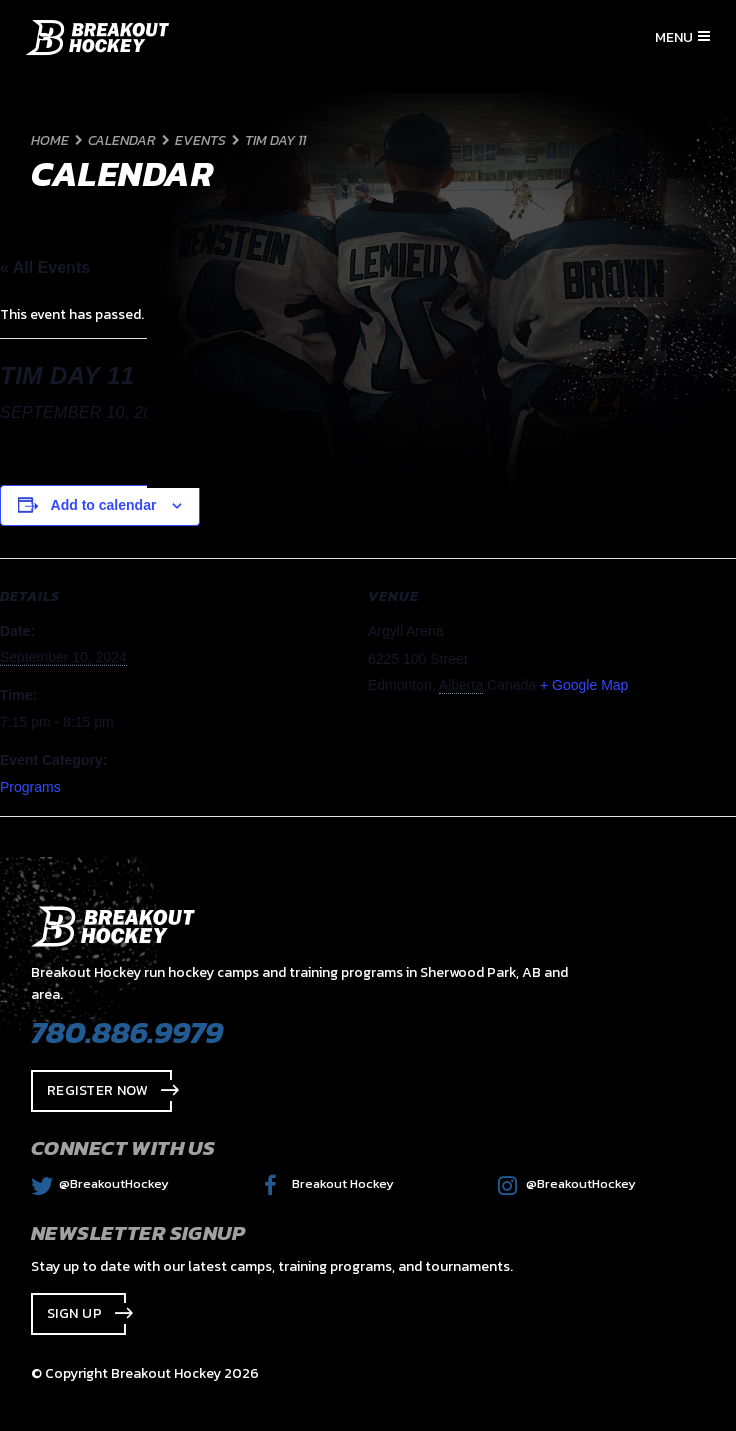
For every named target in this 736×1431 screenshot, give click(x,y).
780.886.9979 (127, 1032)
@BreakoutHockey (100, 1183)
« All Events (45, 267)
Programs (30, 787)
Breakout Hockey (329, 1183)
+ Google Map (584, 685)
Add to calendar (104, 505)
